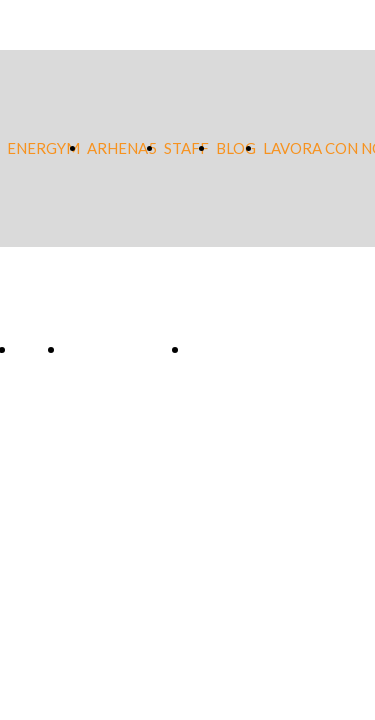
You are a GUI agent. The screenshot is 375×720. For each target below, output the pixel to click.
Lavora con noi (251, 349)
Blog (35, 349)
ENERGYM (43, 148)
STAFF (186, 148)
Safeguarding (122, 349)
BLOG (236, 148)
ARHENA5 (122, 148)
